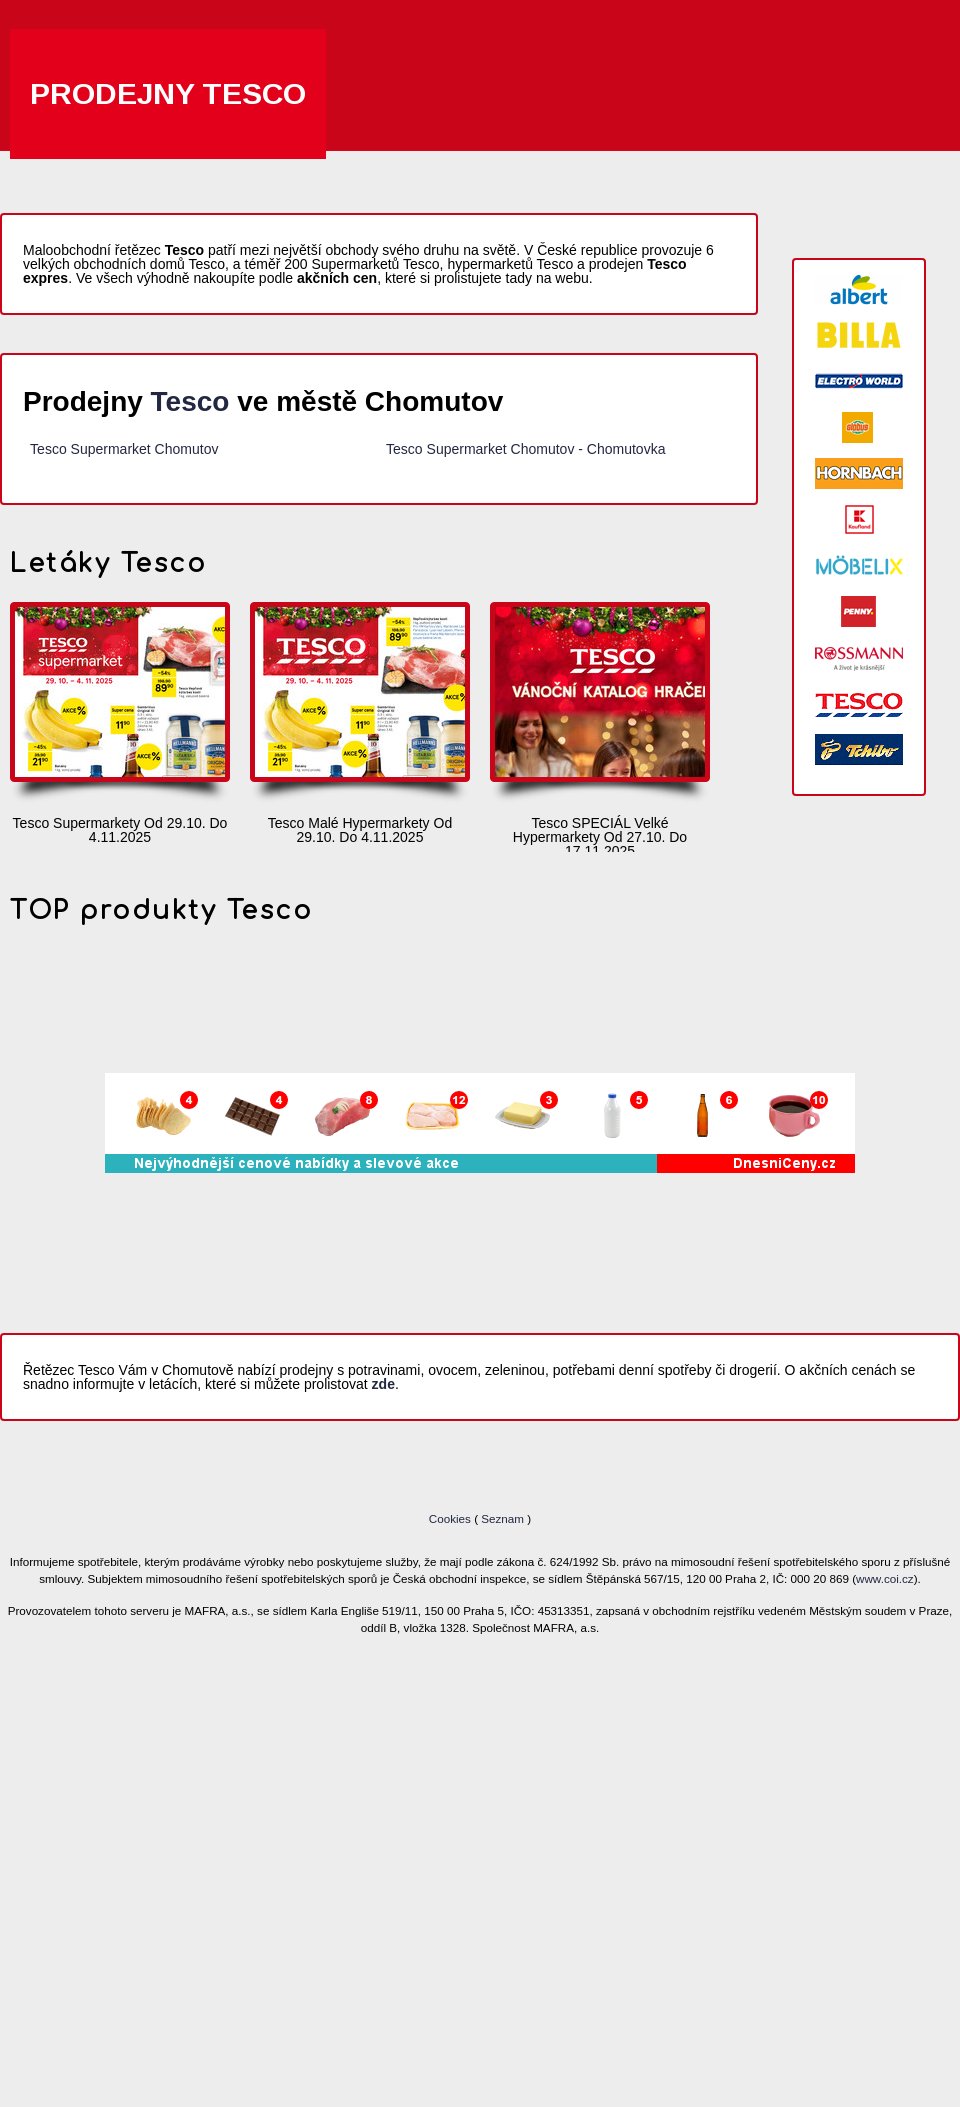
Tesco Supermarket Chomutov (124, 449)
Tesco (190, 401)
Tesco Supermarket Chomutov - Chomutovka (525, 449)
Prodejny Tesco (168, 93)
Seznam (502, 1518)
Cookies (451, 1518)
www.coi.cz (885, 1578)
